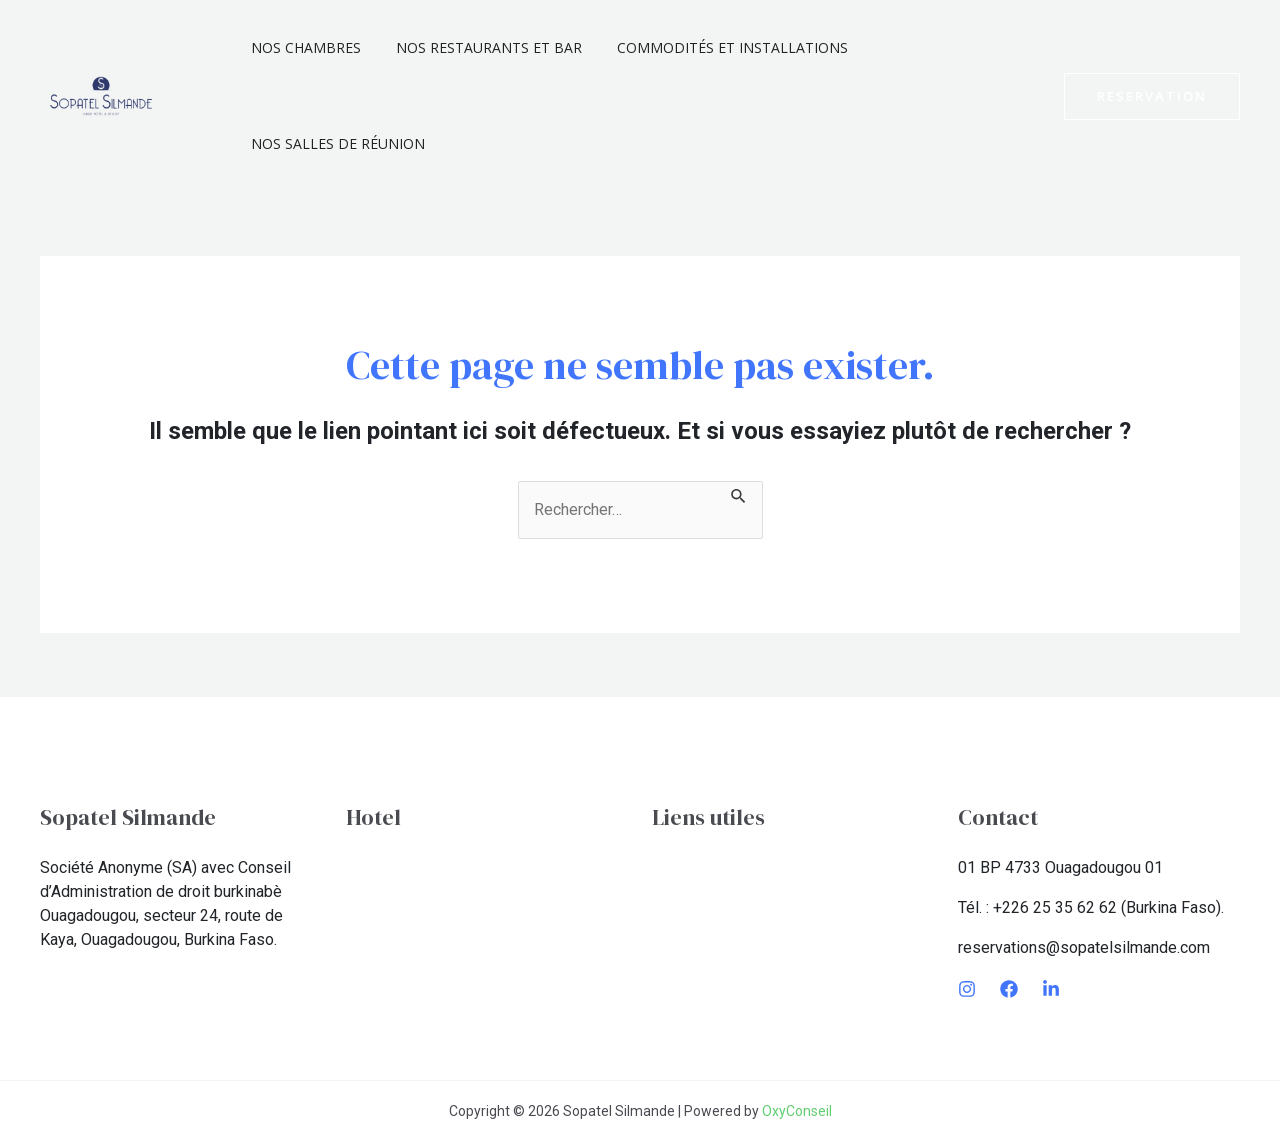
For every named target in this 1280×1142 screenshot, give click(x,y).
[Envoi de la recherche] (739, 493)
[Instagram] (967, 989)
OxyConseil (797, 1111)
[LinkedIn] (1051, 989)
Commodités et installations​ (714, 47)
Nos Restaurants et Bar (478, 47)
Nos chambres (302, 47)
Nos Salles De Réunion (334, 143)
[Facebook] (1009, 989)
